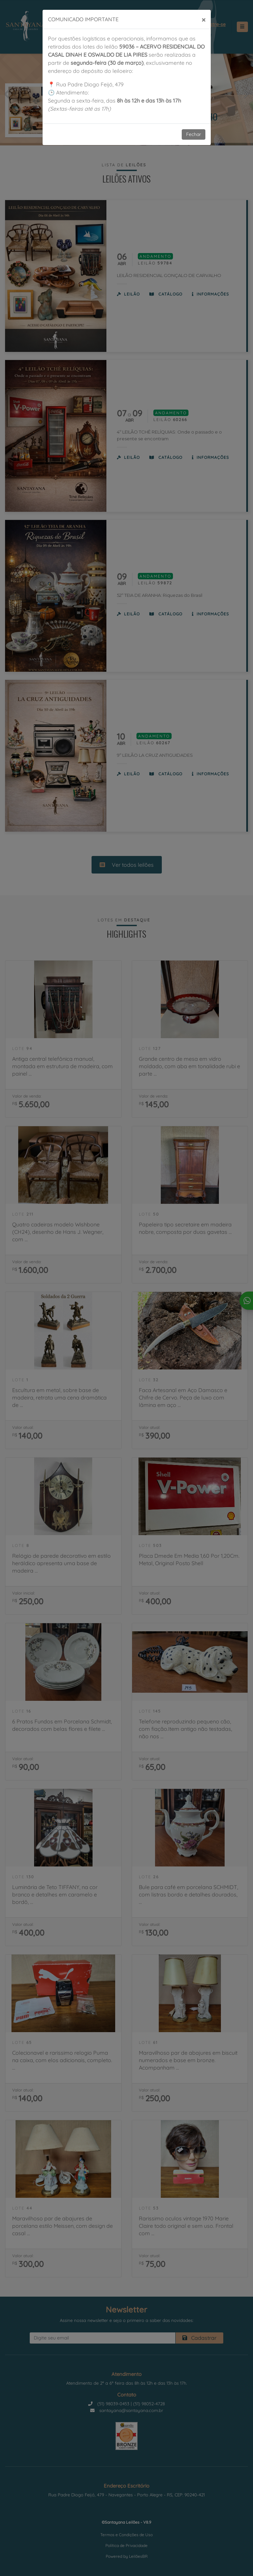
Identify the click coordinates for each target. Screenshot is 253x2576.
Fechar (193, 134)
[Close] (203, 19)
